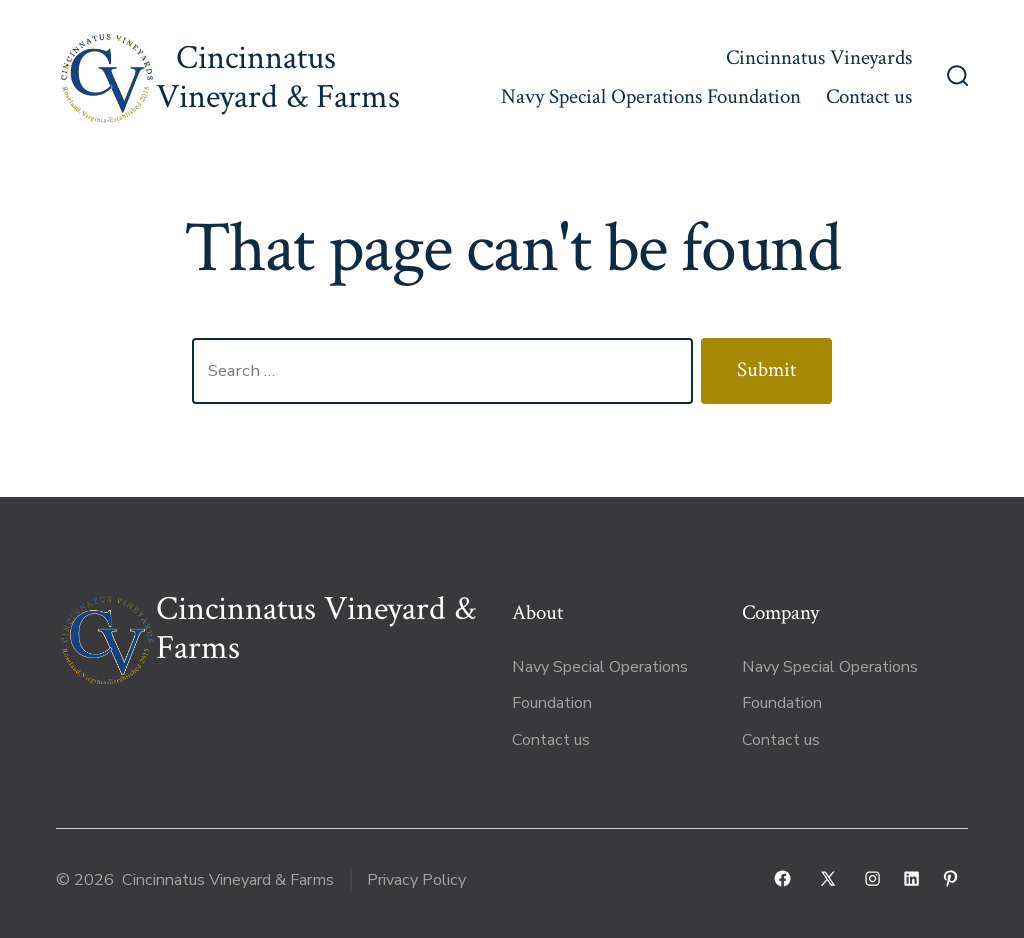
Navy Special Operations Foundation (651, 96)
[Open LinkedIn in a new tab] (911, 878)
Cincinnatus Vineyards (819, 57)
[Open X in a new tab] (828, 878)
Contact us (869, 96)
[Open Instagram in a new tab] (872, 878)
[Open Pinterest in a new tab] (950, 878)
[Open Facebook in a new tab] (782, 878)
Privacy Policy (416, 880)
